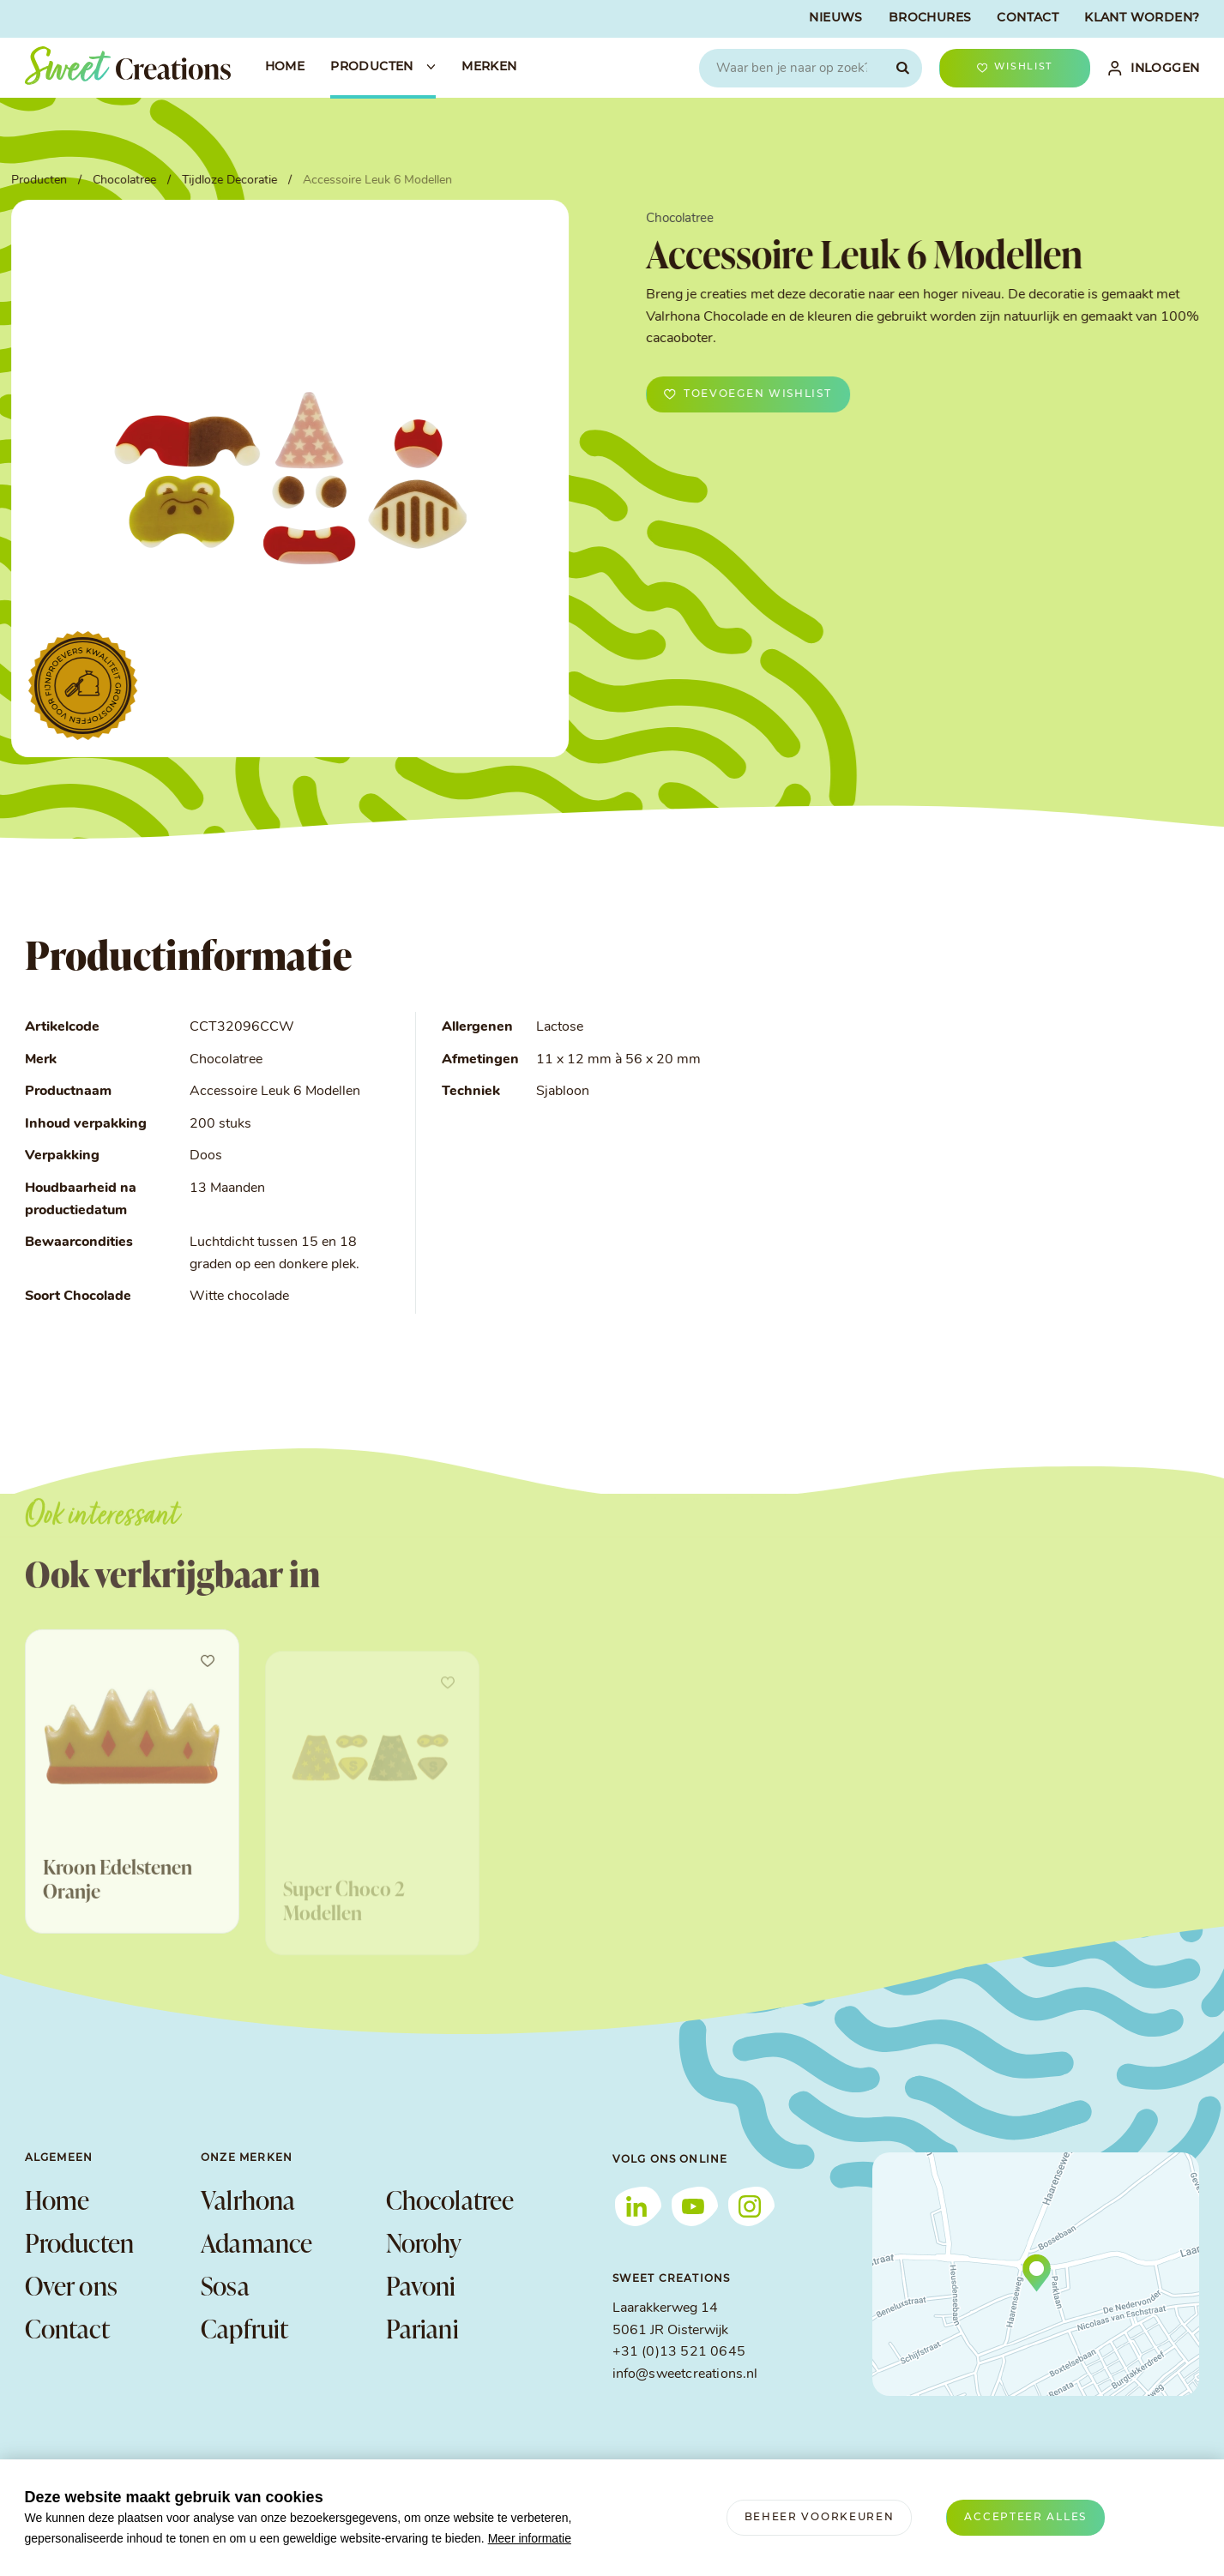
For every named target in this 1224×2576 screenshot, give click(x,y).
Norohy (424, 2242)
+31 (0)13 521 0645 (678, 2352)
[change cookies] (820, 2518)
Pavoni (421, 2285)
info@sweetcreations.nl (685, 2374)
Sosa (225, 2285)
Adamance (257, 2242)
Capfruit (245, 2328)
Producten (80, 2242)
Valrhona (248, 2200)
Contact (67, 2328)
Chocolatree (450, 2200)
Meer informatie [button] (529, 2538)
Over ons (71, 2285)
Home (57, 2200)
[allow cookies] (1025, 2518)
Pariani (422, 2328)
